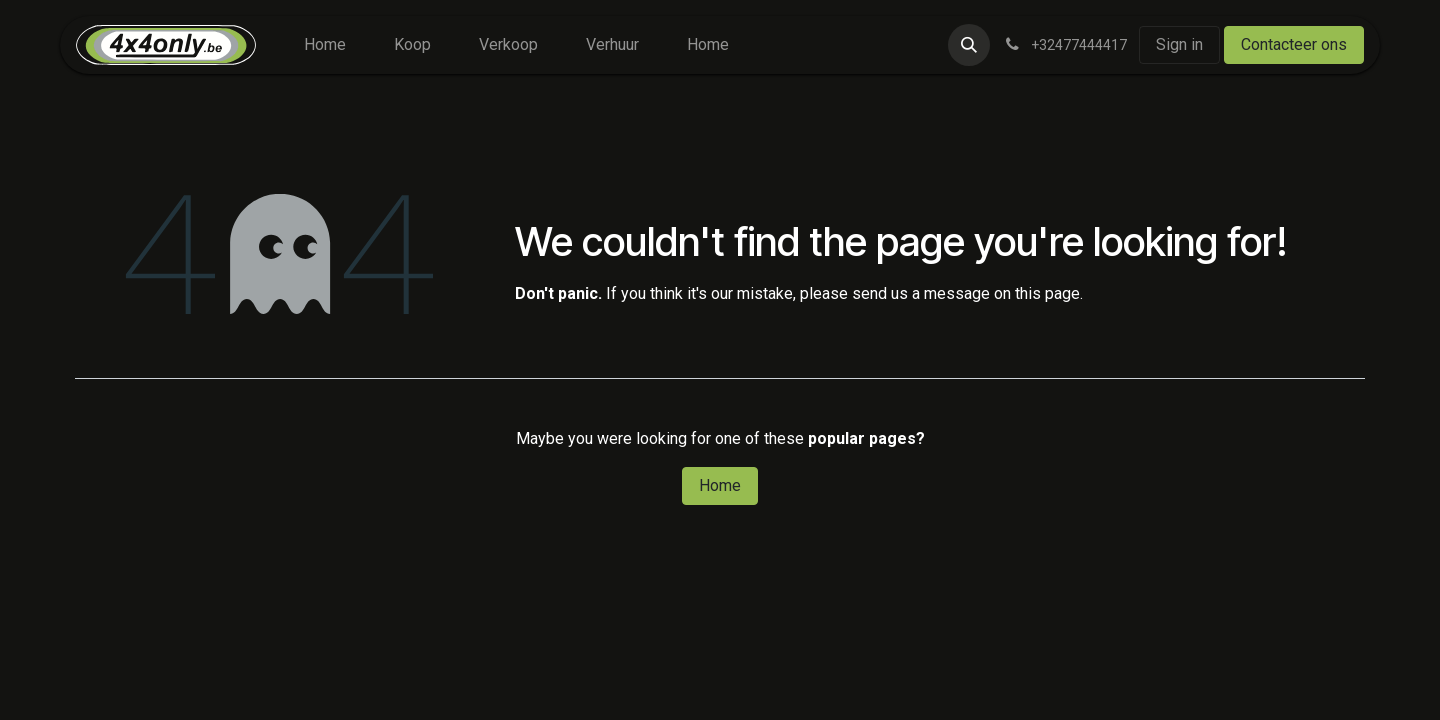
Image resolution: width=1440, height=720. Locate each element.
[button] (969, 45)
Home (720, 485)
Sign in (1179, 44)
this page (1047, 293)
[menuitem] (325, 45)
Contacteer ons (1294, 44)
